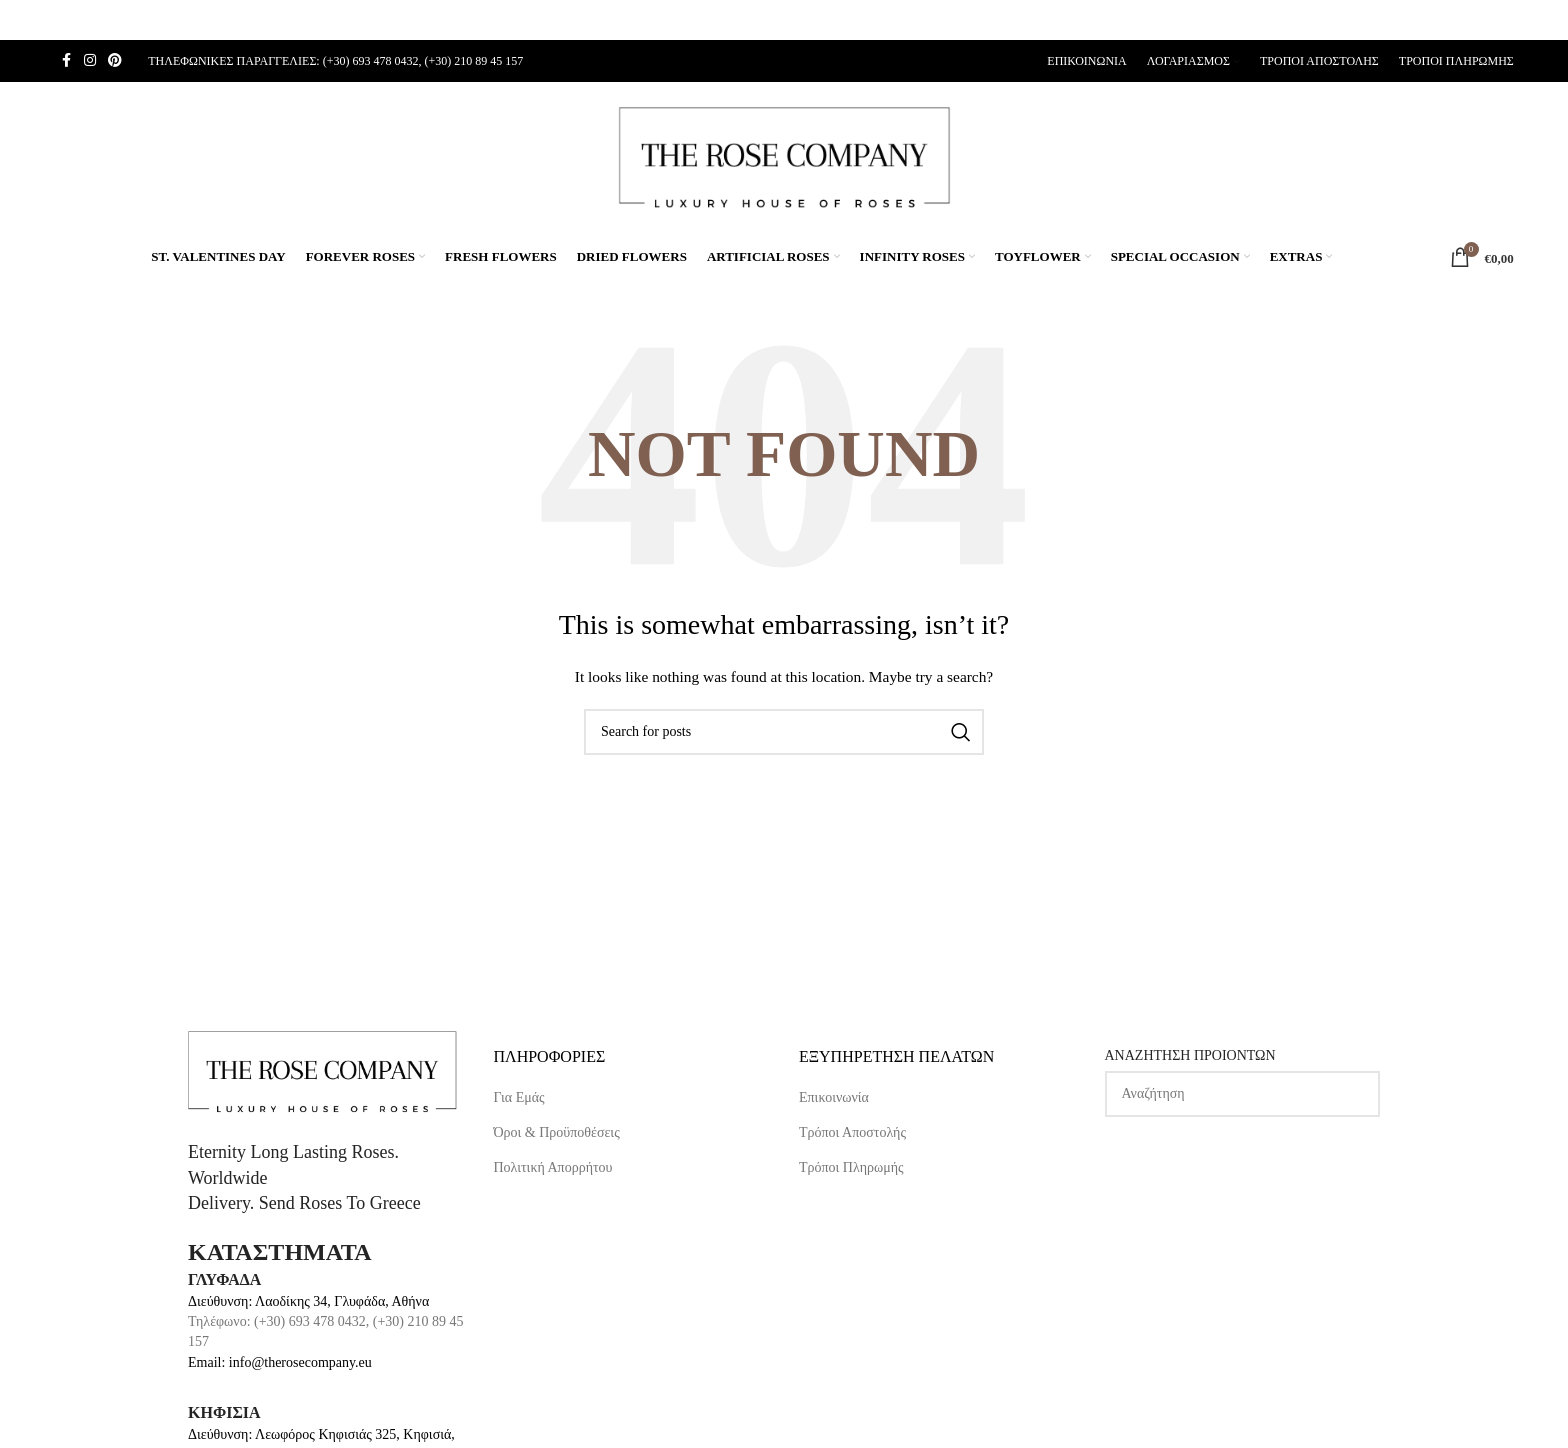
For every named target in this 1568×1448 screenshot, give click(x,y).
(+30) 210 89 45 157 (473, 61)
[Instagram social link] (90, 61)
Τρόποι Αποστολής (852, 1132)
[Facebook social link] (66, 61)
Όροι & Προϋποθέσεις (557, 1132)
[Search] (784, 732)
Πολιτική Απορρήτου (553, 1167)
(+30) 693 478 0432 (371, 61)
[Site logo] (784, 155)
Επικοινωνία (834, 1097)
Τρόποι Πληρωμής (851, 1167)
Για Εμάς (519, 1097)
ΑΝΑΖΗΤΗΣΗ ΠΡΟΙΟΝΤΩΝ (1190, 1055)
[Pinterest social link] (115, 61)
